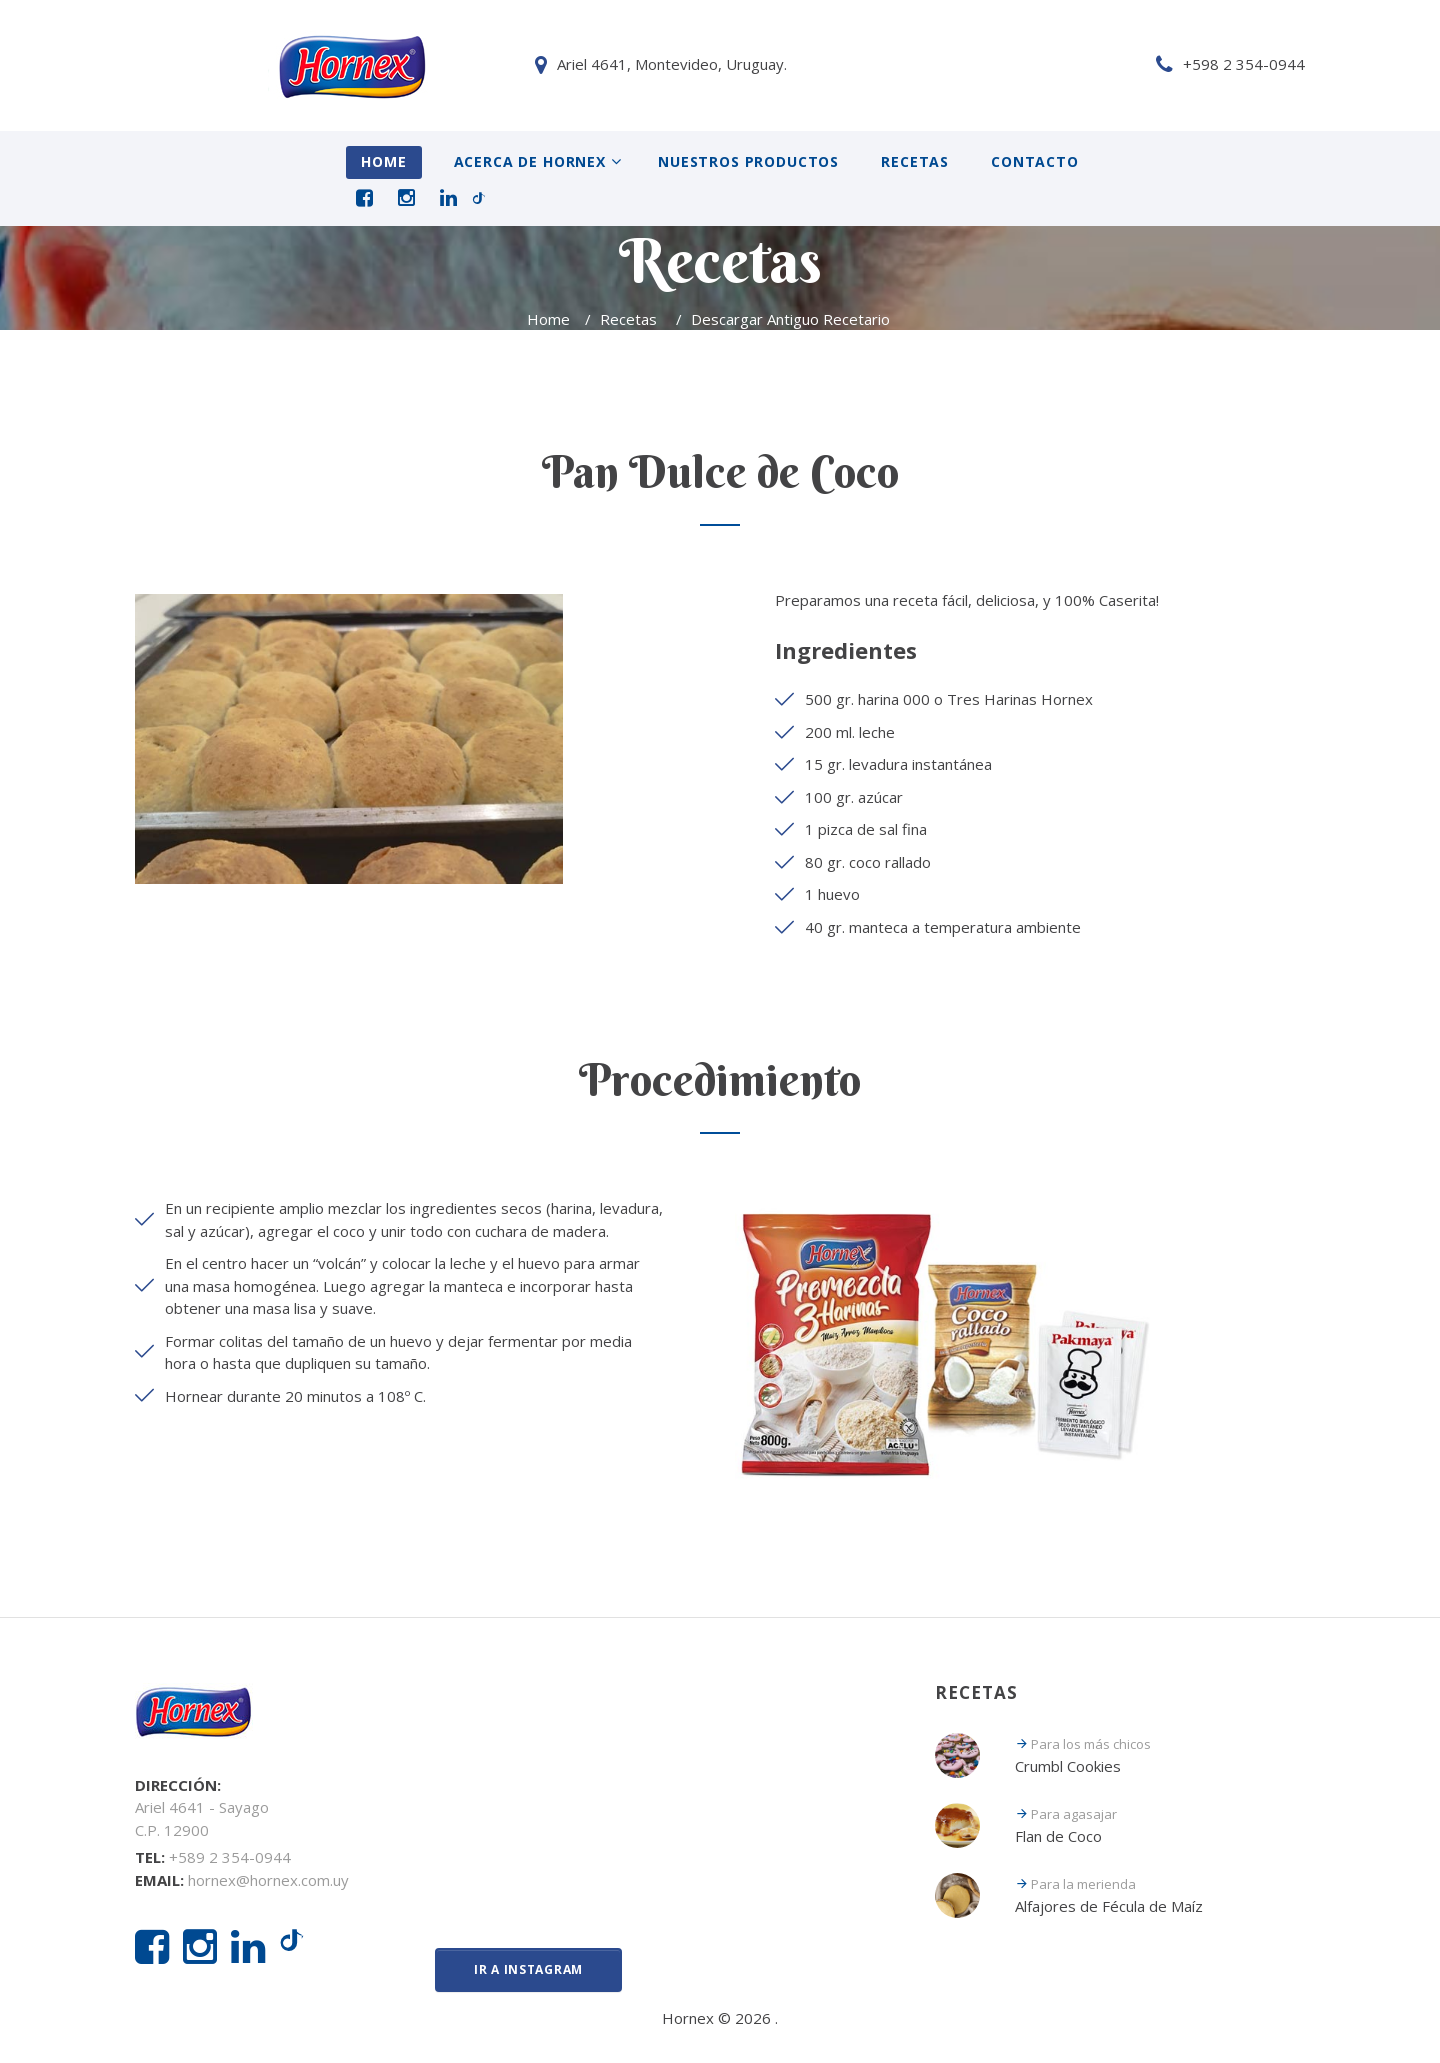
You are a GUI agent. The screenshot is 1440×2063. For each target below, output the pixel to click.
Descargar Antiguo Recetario (792, 319)
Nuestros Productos (748, 161)
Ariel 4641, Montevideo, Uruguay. (272, 64)
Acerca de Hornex (530, 161)
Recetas (915, 161)
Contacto (1035, 161)
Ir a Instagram (528, 1969)
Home (383, 161)
